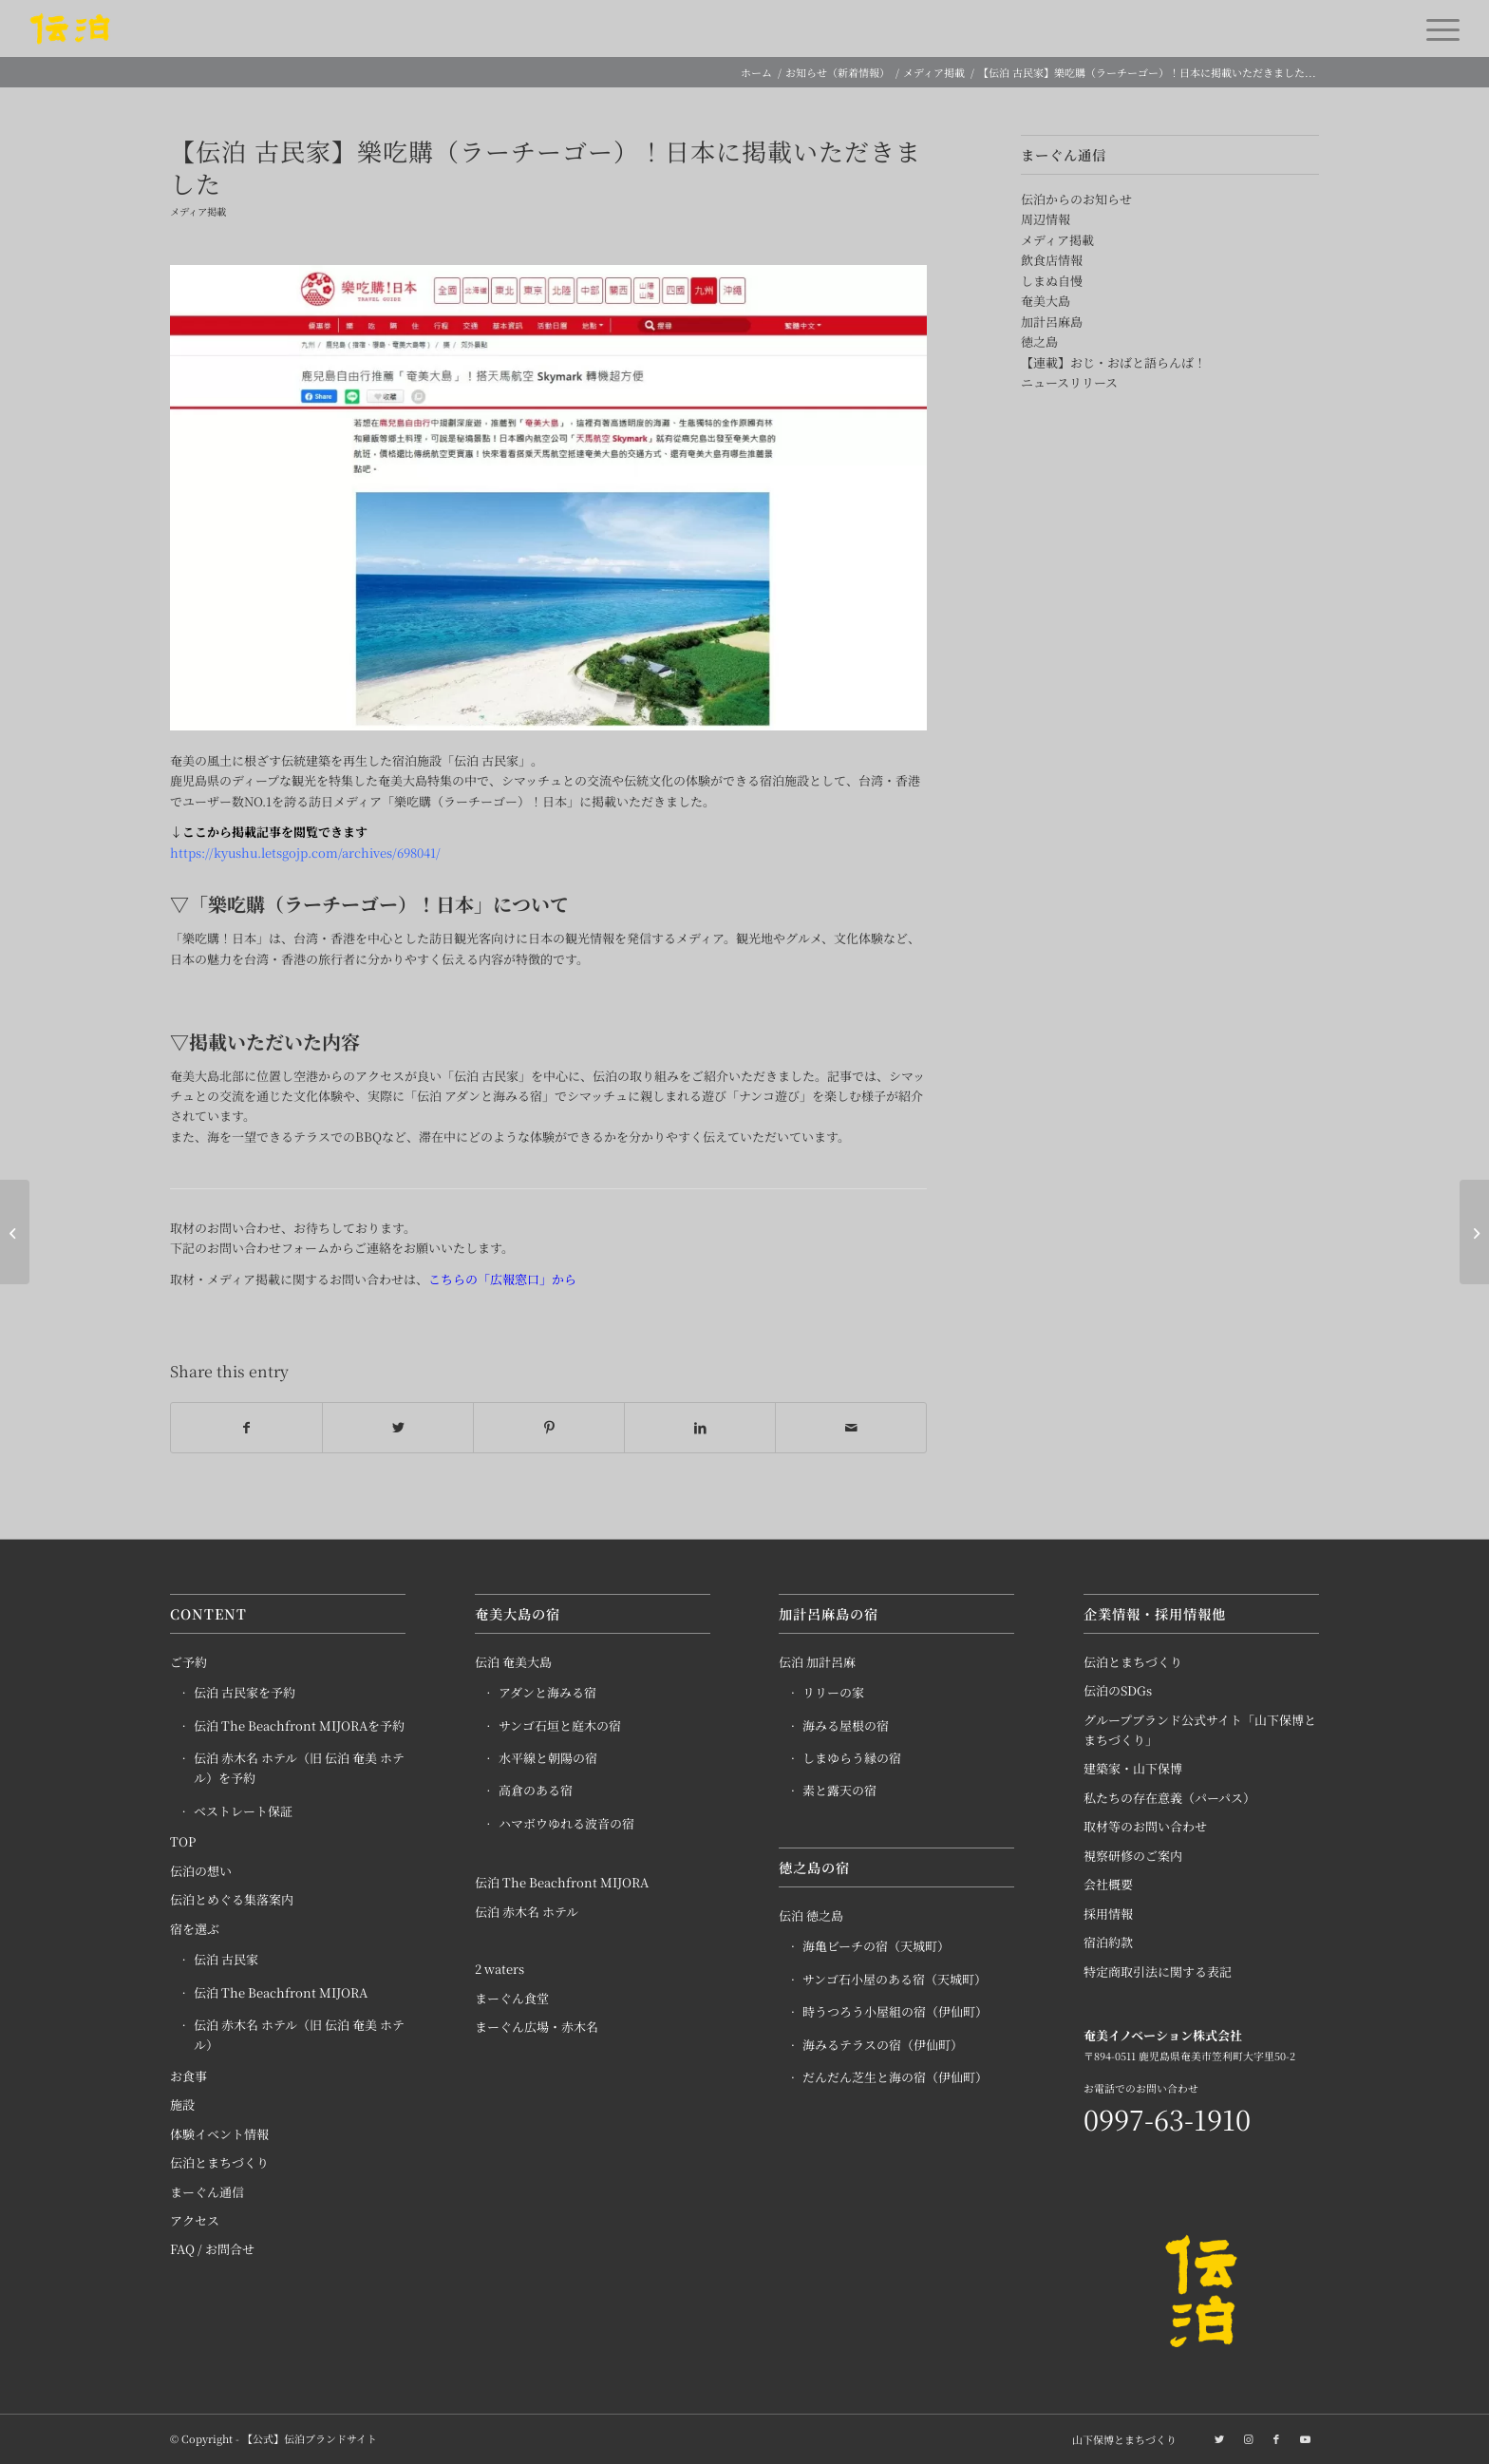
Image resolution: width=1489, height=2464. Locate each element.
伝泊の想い (201, 1871)
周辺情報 (1045, 219)
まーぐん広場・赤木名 (536, 2028)
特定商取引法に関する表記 (1158, 1971)
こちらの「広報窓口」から (502, 1279)
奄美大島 (1045, 301)
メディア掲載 (198, 211)
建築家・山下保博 (1133, 1769)
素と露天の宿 (839, 1791)
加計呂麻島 (1052, 322)
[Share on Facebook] (246, 1427)
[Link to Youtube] (1305, 2438)
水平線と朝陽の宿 (548, 1759)
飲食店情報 (1052, 260)
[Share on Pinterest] (549, 1427)
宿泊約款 (1108, 1943)
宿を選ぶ (194, 1929)
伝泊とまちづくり (219, 2163)
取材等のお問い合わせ (1145, 1827)
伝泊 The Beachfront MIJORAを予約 (299, 1725)
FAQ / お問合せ (212, 2250)
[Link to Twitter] (1219, 2438)
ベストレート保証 (243, 1811)
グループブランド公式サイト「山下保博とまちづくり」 (1200, 1730)
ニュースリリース (1069, 382)
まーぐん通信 (207, 2192)
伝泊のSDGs (1118, 1691)
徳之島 (1039, 341)
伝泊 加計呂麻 (817, 1662)
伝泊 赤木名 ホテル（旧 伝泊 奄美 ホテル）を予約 (299, 1769)
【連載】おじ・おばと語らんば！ (1113, 362)
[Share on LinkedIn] (700, 1427)
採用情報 (1108, 1914)
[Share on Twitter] (398, 1427)
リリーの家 (833, 1693)
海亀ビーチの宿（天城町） (876, 1947)
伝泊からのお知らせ (1076, 199)
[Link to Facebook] (1276, 2438)
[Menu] (1437, 28)
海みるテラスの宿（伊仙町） (882, 2045)
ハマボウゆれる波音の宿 (566, 1823)
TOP (183, 1842)
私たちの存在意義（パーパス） (1169, 1798)
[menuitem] (1120, 2439)
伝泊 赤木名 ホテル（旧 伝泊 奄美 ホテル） (299, 2036)
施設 (182, 2105)
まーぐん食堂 (512, 1998)
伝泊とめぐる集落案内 (231, 1900)
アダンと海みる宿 (547, 1693)
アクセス (194, 2221)
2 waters (499, 1970)
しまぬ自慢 (1052, 281)
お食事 (188, 2076)
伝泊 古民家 (226, 1960)
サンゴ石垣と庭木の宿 (560, 1725)
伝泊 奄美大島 (513, 1662)
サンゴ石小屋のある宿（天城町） (894, 1980)
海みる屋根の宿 (845, 1725)
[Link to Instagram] (1248, 2438)
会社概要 (1108, 1885)
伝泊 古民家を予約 (244, 1693)
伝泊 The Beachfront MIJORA (281, 1992)
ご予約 (188, 1662)
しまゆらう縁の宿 (851, 1759)
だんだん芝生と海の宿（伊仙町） (895, 2078)
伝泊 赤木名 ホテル (526, 1912)
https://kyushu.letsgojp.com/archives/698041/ (305, 852)
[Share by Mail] (851, 1427)
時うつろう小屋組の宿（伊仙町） (895, 2012)
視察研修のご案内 (1133, 1856)
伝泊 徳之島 (811, 1916)
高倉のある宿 (536, 1791)
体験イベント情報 (219, 2134)
